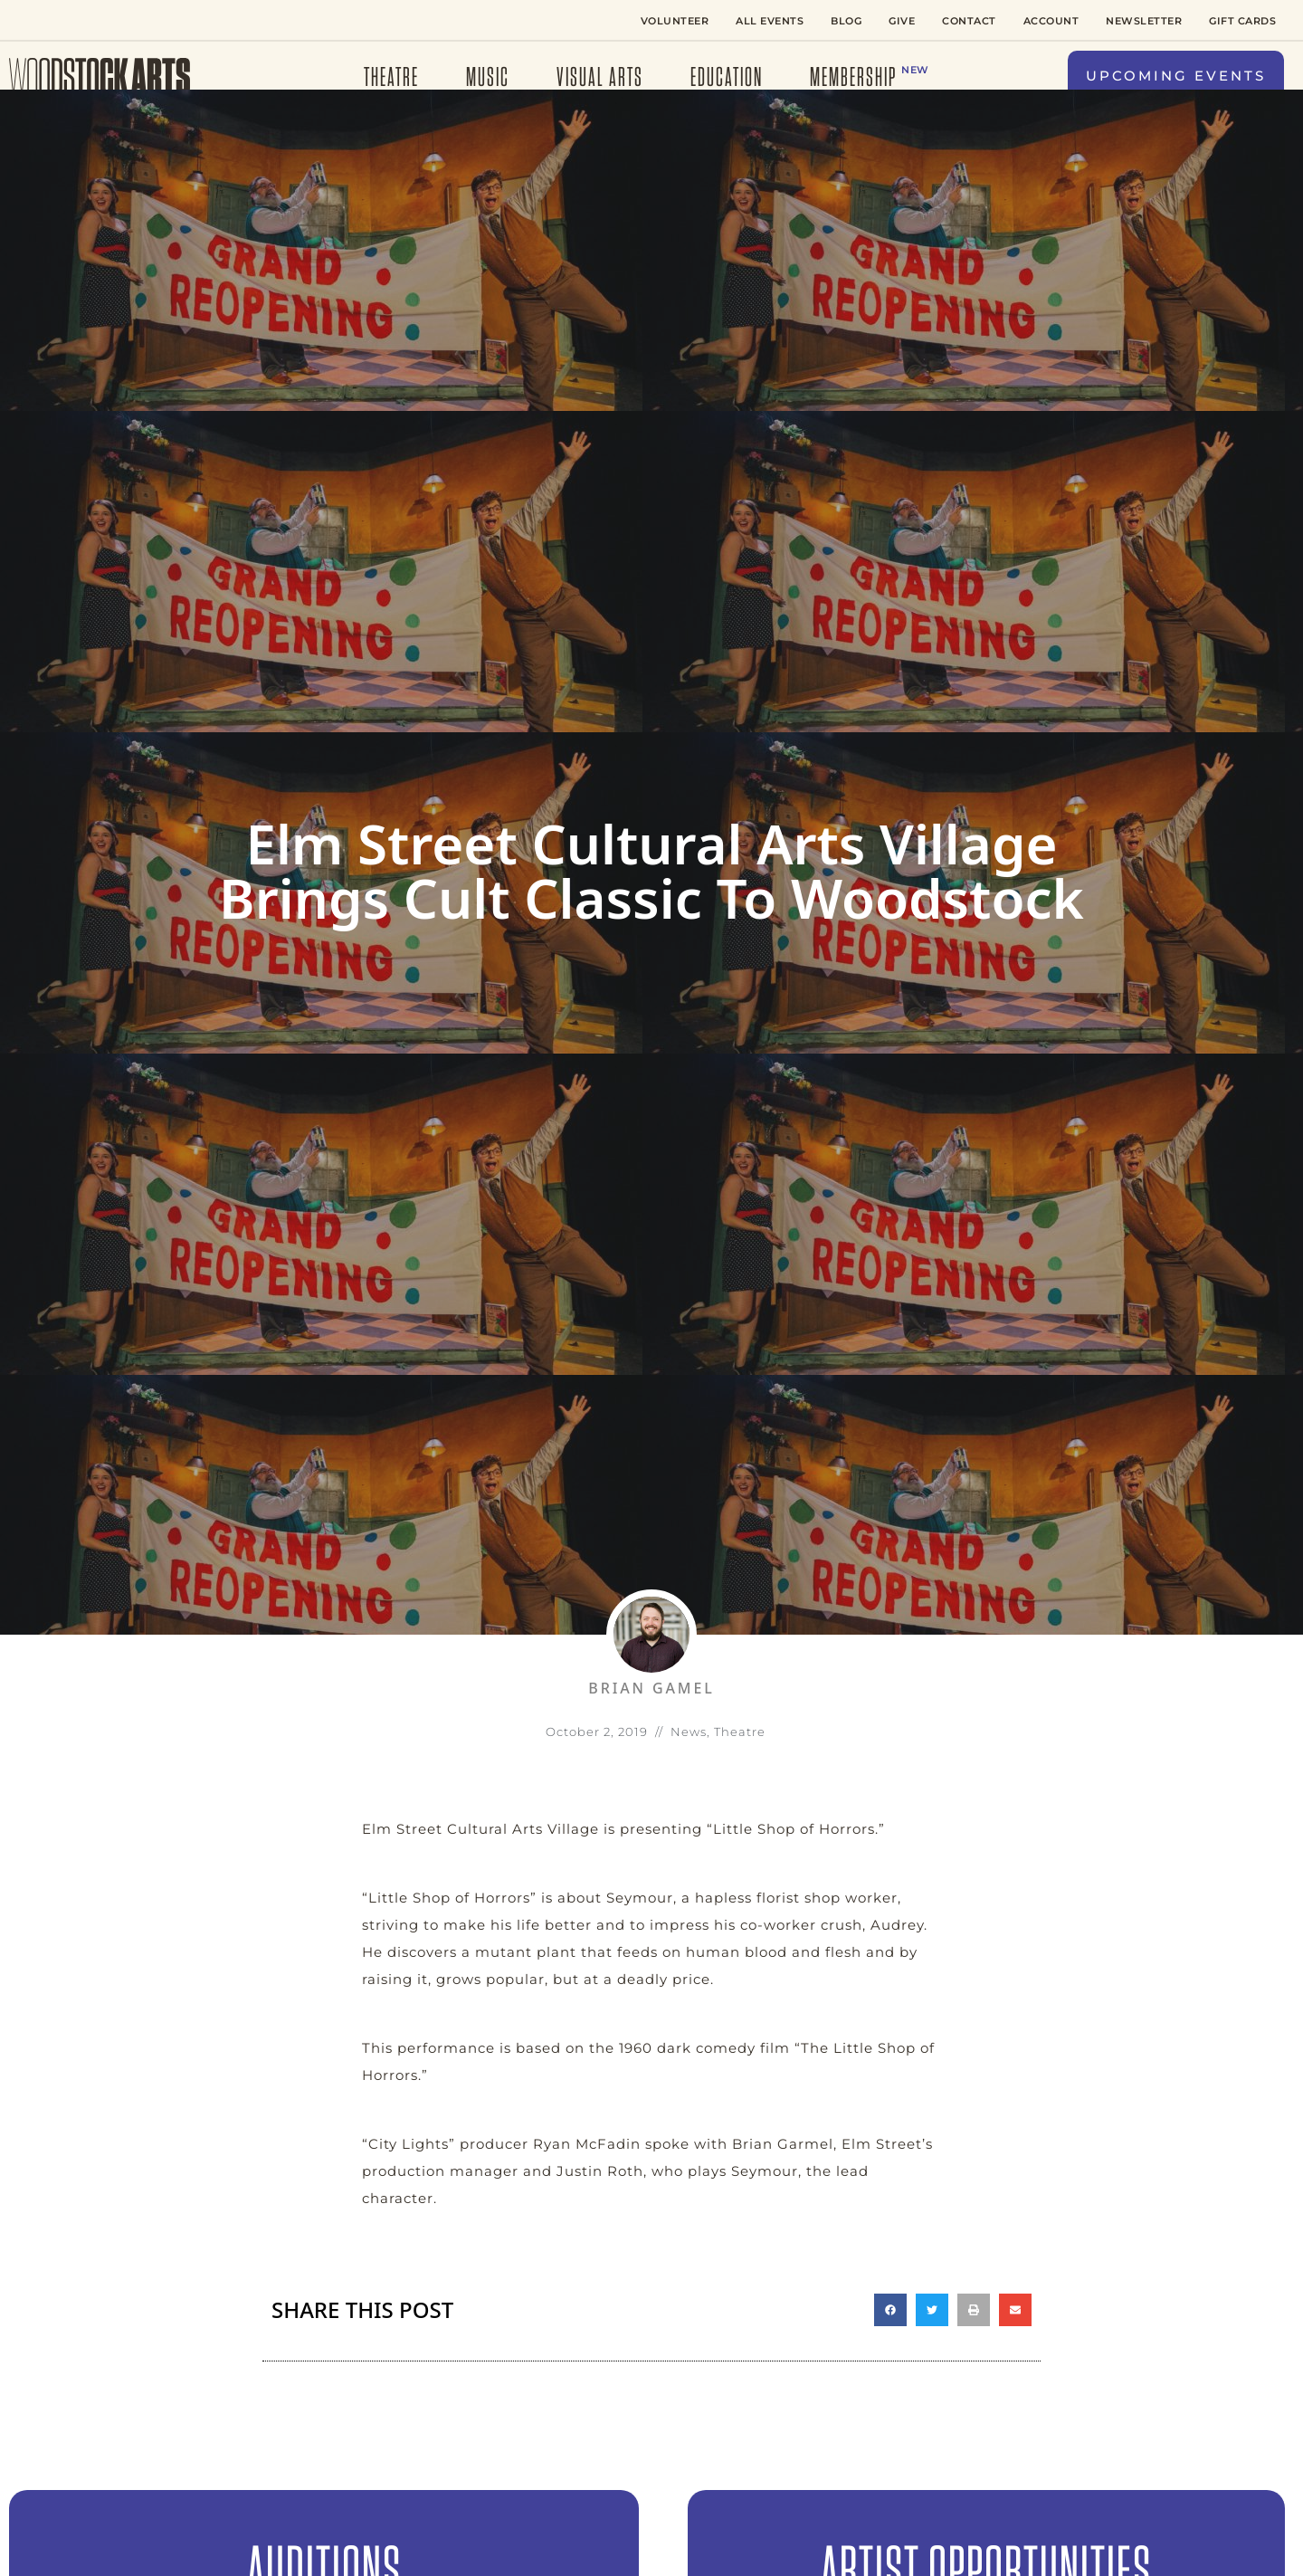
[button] (1176, 76)
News (689, 1731)
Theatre (740, 1731)
